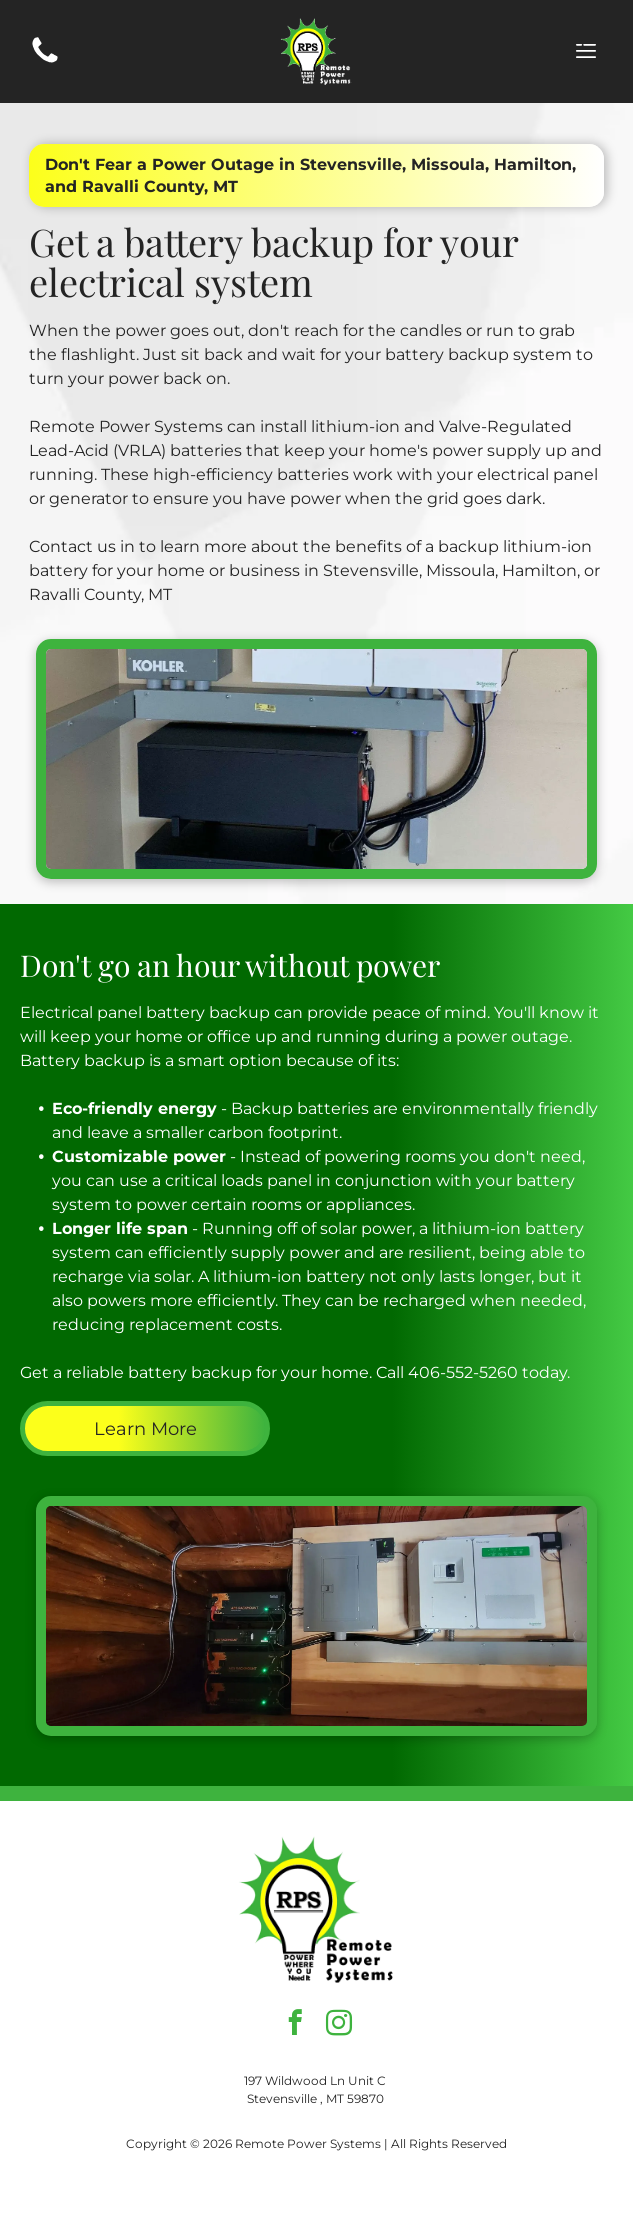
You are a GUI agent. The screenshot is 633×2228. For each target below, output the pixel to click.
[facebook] (294, 2026)
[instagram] (338, 2026)
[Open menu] (586, 51)
